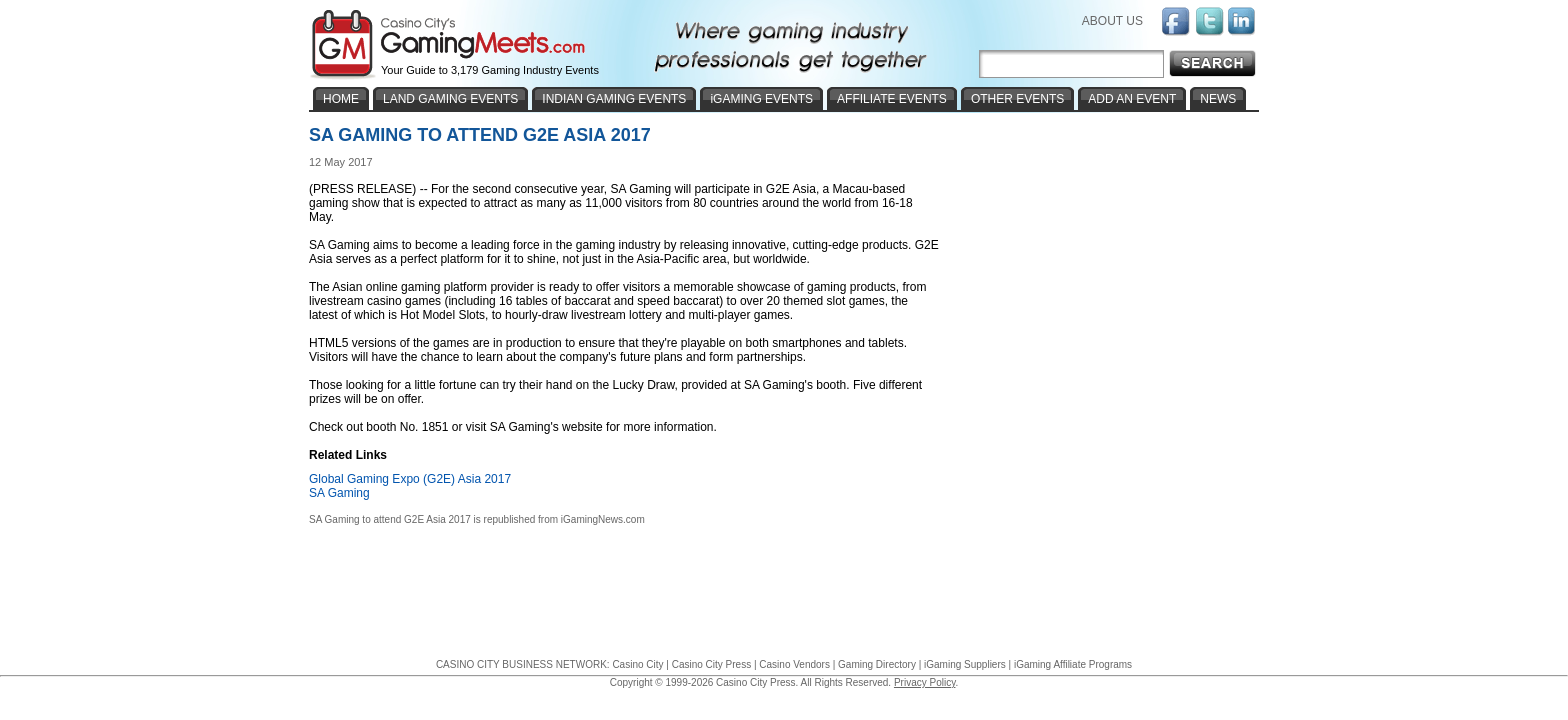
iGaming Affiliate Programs (1073, 664)
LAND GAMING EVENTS (450, 99)
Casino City (637, 664)
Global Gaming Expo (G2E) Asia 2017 (410, 479)
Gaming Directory (877, 664)
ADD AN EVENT (1132, 99)
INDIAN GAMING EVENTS (614, 99)
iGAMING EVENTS (761, 99)
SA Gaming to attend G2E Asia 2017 (390, 519)
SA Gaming (339, 493)
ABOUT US (1112, 21)
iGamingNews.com (603, 519)
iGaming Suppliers (965, 664)
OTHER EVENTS (1017, 99)
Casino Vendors (794, 664)
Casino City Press (711, 664)
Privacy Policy (925, 682)
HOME (341, 99)
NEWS (1218, 99)
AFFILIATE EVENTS (892, 99)
